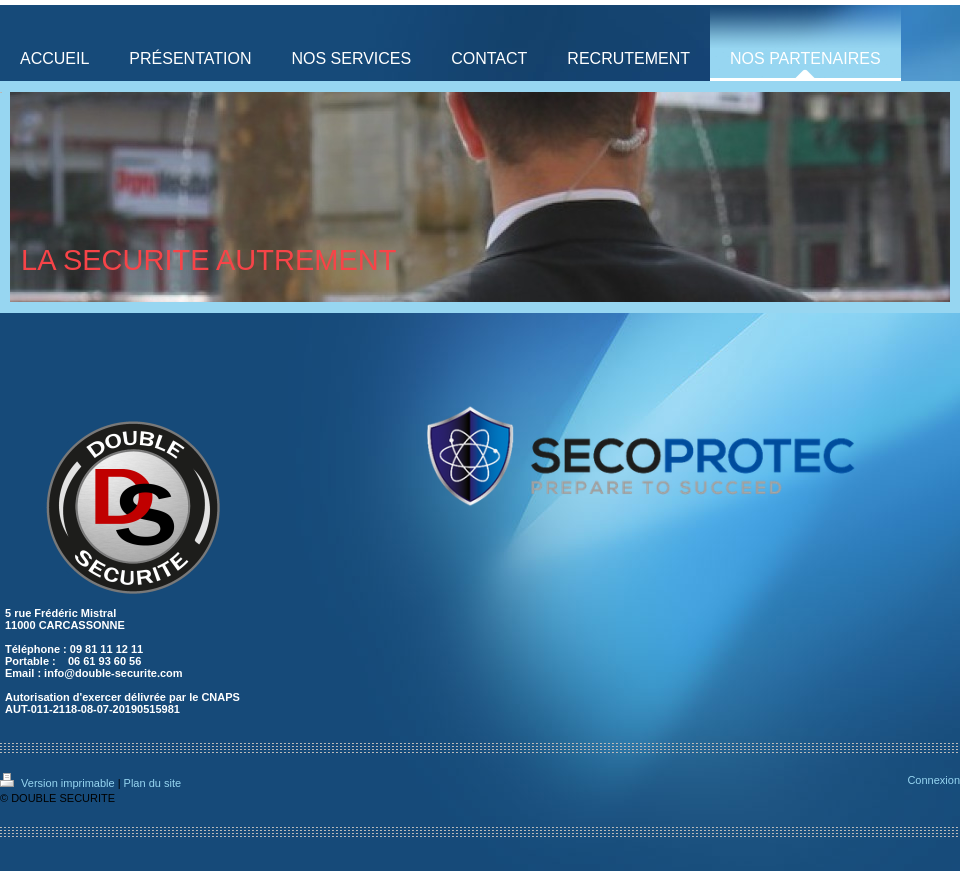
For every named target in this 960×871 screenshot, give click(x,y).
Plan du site (152, 783)
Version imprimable (59, 783)
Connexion (933, 780)
